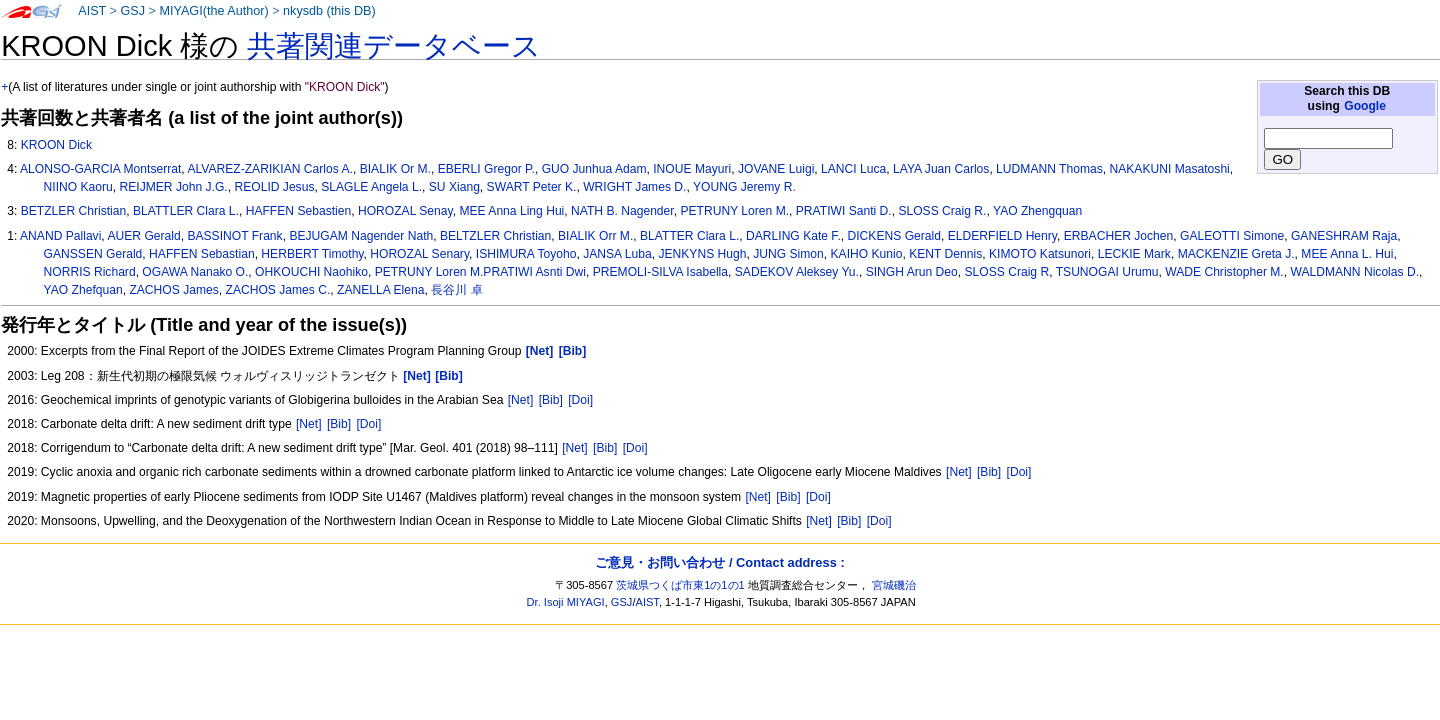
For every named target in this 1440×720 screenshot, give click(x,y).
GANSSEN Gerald (93, 254)
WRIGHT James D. (634, 187)
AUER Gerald (143, 236)
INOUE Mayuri (692, 169)
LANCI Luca (853, 169)
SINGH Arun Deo (912, 272)
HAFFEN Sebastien (299, 211)
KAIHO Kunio (867, 254)
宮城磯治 (894, 585)
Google (1365, 106)
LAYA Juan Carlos (941, 169)
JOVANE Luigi (776, 169)
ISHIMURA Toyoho (526, 254)
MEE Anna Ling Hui (511, 211)
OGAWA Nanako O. (195, 272)
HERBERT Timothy (312, 254)
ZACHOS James (173, 290)
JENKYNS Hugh (702, 254)
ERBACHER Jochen (1119, 236)
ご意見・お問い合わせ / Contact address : (719, 562)
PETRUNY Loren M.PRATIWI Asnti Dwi (480, 272)
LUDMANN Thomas (1049, 169)
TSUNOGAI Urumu (1107, 272)
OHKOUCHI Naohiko (311, 272)
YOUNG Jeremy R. (744, 187)
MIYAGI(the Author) (213, 11)
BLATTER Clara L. (689, 236)
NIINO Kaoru (78, 187)
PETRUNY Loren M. (734, 211)
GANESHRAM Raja (1344, 236)
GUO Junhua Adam (594, 169)
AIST (92, 11)
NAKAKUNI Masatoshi (1169, 169)
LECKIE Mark (1134, 254)
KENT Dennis (945, 254)
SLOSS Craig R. (942, 211)
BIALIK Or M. (395, 169)
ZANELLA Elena (380, 290)
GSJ (132, 11)
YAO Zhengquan (1037, 211)
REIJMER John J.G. (174, 187)
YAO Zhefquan (83, 290)
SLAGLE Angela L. (371, 187)
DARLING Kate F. (793, 236)
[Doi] (580, 400)
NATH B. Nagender (622, 211)
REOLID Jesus (274, 187)
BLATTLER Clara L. (186, 211)
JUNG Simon (788, 254)
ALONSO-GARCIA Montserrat (100, 169)
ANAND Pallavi (60, 236)
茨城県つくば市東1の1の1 (680, 585)
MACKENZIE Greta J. (1236, 254)
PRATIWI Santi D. (844, 211)
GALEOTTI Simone (1232, 236)
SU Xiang (454, 187)
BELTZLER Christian (495, 236)
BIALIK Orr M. (595, 236)
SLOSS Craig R (1006, 272)
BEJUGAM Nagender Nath (361, 236)
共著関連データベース (394, 46)
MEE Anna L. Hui (1347, 254)
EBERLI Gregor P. (486, 169)
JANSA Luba (617, 254)
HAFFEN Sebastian (202, 254)
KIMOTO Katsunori (1040, 254)
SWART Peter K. (532, 187)
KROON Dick (56, 145)
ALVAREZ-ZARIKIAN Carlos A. (270, 169)
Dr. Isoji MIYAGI (566, 602)
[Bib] (551, 400)
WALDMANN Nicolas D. (1354, 272)
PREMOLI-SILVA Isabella (660, 272)
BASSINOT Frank (234, 236)
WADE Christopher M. (1224, 272)
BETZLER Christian (74, 211)
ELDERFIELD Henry (1002, 236)
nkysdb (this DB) (329, 11)
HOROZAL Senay (405, 211)
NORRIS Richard (90, 272)
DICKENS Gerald (894, 236)
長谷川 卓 (456, 290)
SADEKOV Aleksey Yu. (797, 272)
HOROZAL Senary (419, 254)
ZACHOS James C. (278, 290)
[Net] (521, 400)
